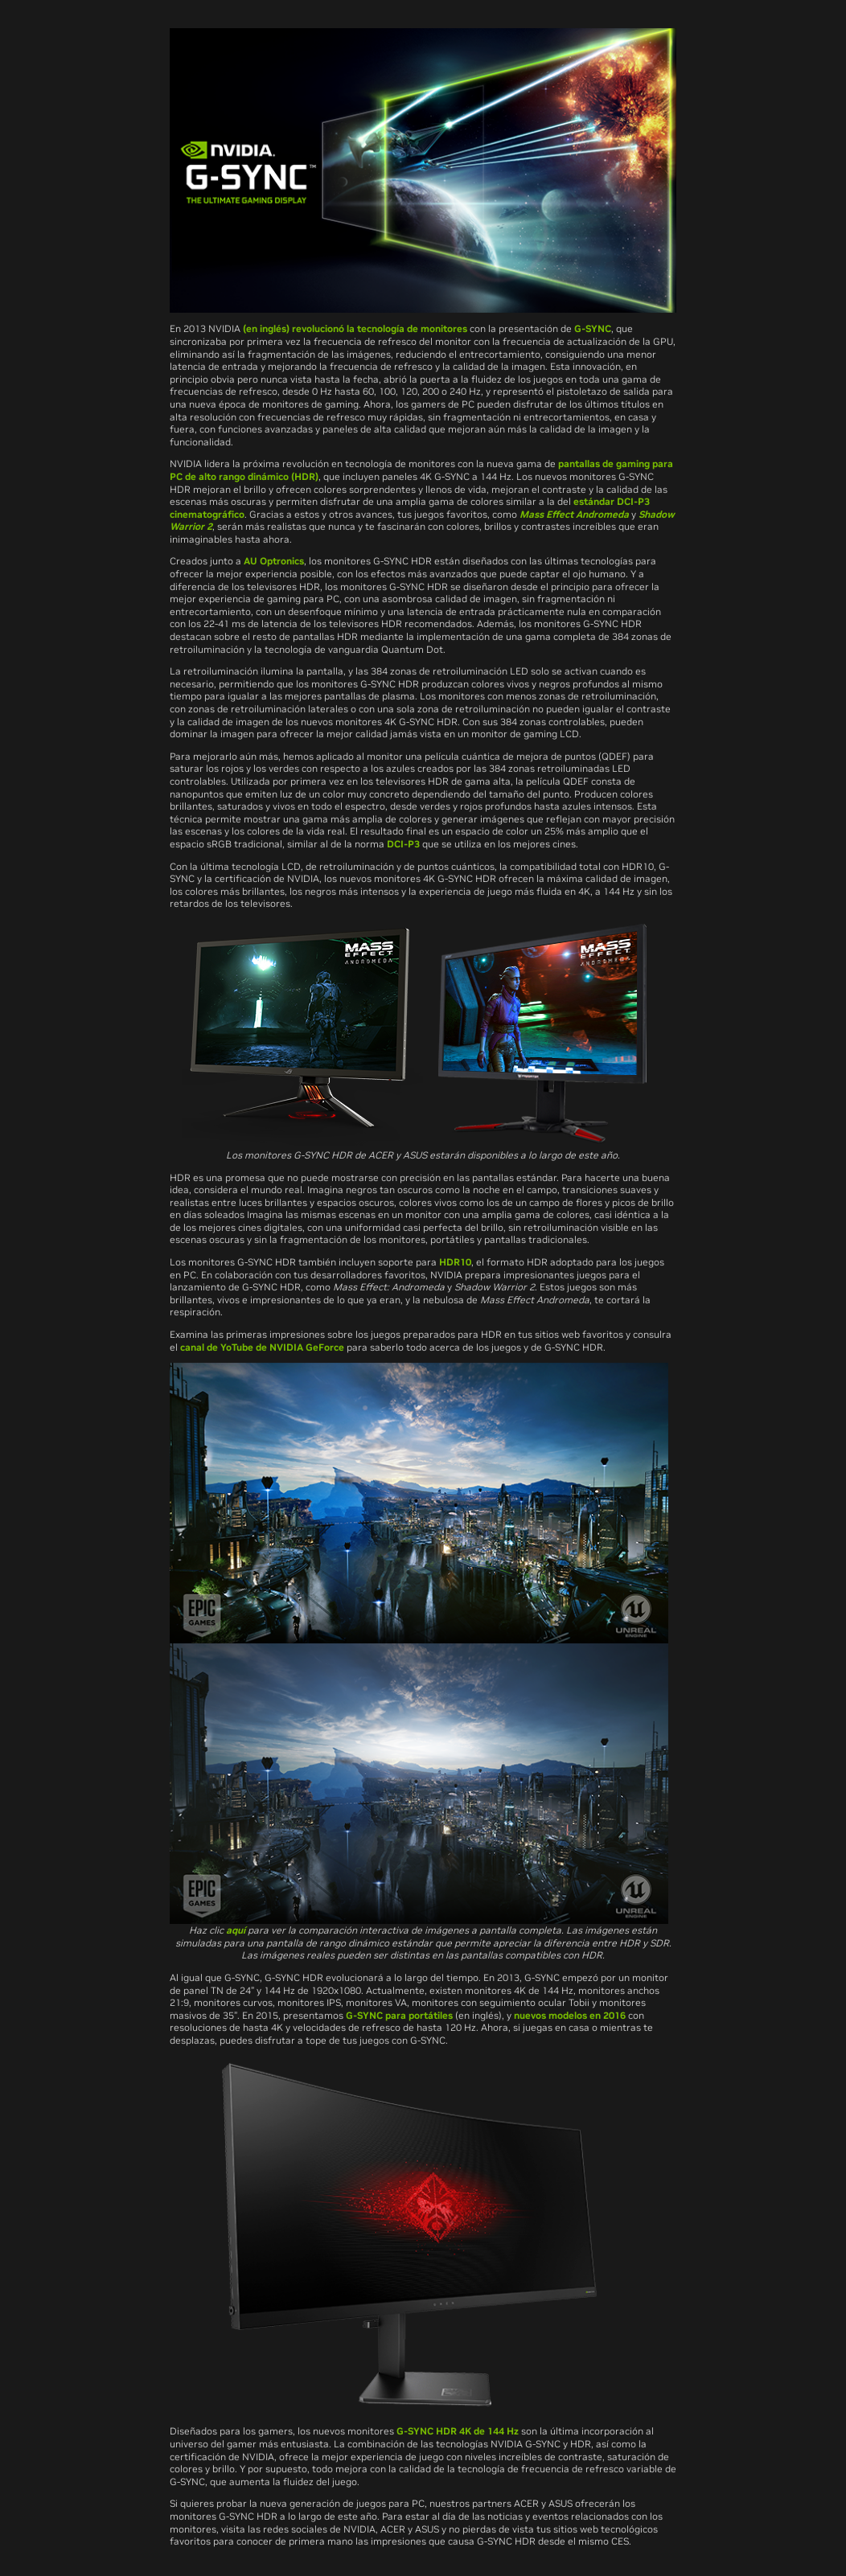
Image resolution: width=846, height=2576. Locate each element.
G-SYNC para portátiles (399, 2015)
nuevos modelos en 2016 (570, 2015)
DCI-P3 (403, 844)
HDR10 (455, 1262)
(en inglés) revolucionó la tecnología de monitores (355, 328)
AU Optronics (274, 561)
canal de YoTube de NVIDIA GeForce (262, 1347)
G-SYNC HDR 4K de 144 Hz (457, 2431)
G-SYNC (592, 328)
